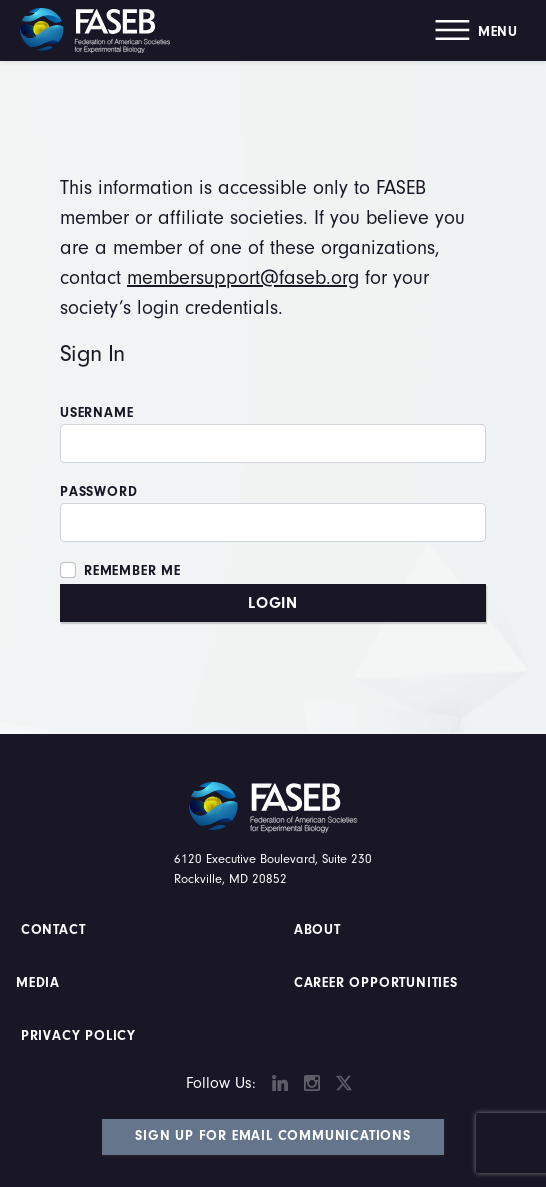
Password (98, 492)
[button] (476, 30)
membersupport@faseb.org (243, 277)
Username (96, 413)
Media (38, 983)
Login (273, 603)
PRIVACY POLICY (78, 1036)
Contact (55, 930)
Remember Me (132, 571)
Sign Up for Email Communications (273, 1136)
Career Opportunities (373, 983)
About (317, 930)
